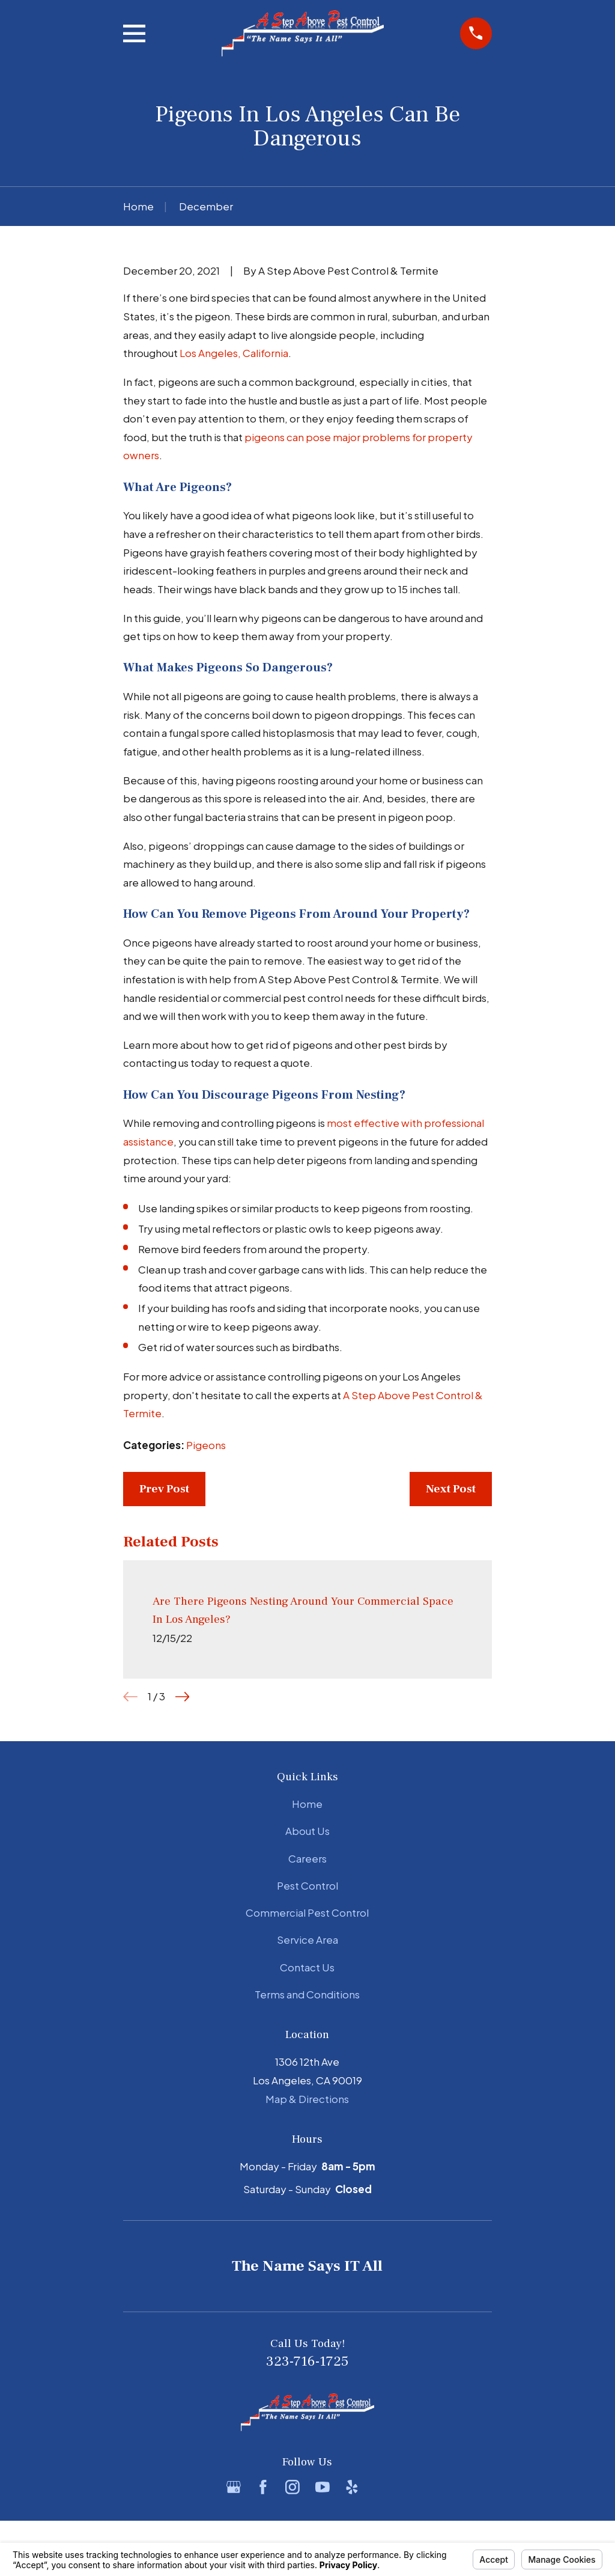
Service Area (307, 1939)
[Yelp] (352, 2487)
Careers (307, 1858)
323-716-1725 (307, 2361)
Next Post (451, 1489)
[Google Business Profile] (233, 2487)
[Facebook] (263, 2487)
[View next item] (182, 1696)
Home (307, 1803)
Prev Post (164, 1489)
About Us (307, 1830)
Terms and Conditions (307, 1994)
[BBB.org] (381, 2487)
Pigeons (206, 1444)
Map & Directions (307, 2098)
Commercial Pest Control (307, 1912)
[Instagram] (292, 2487)
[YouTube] (322, 2487)
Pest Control (307, 1885)
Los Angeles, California (234, 352)
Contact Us (307, 1967)
